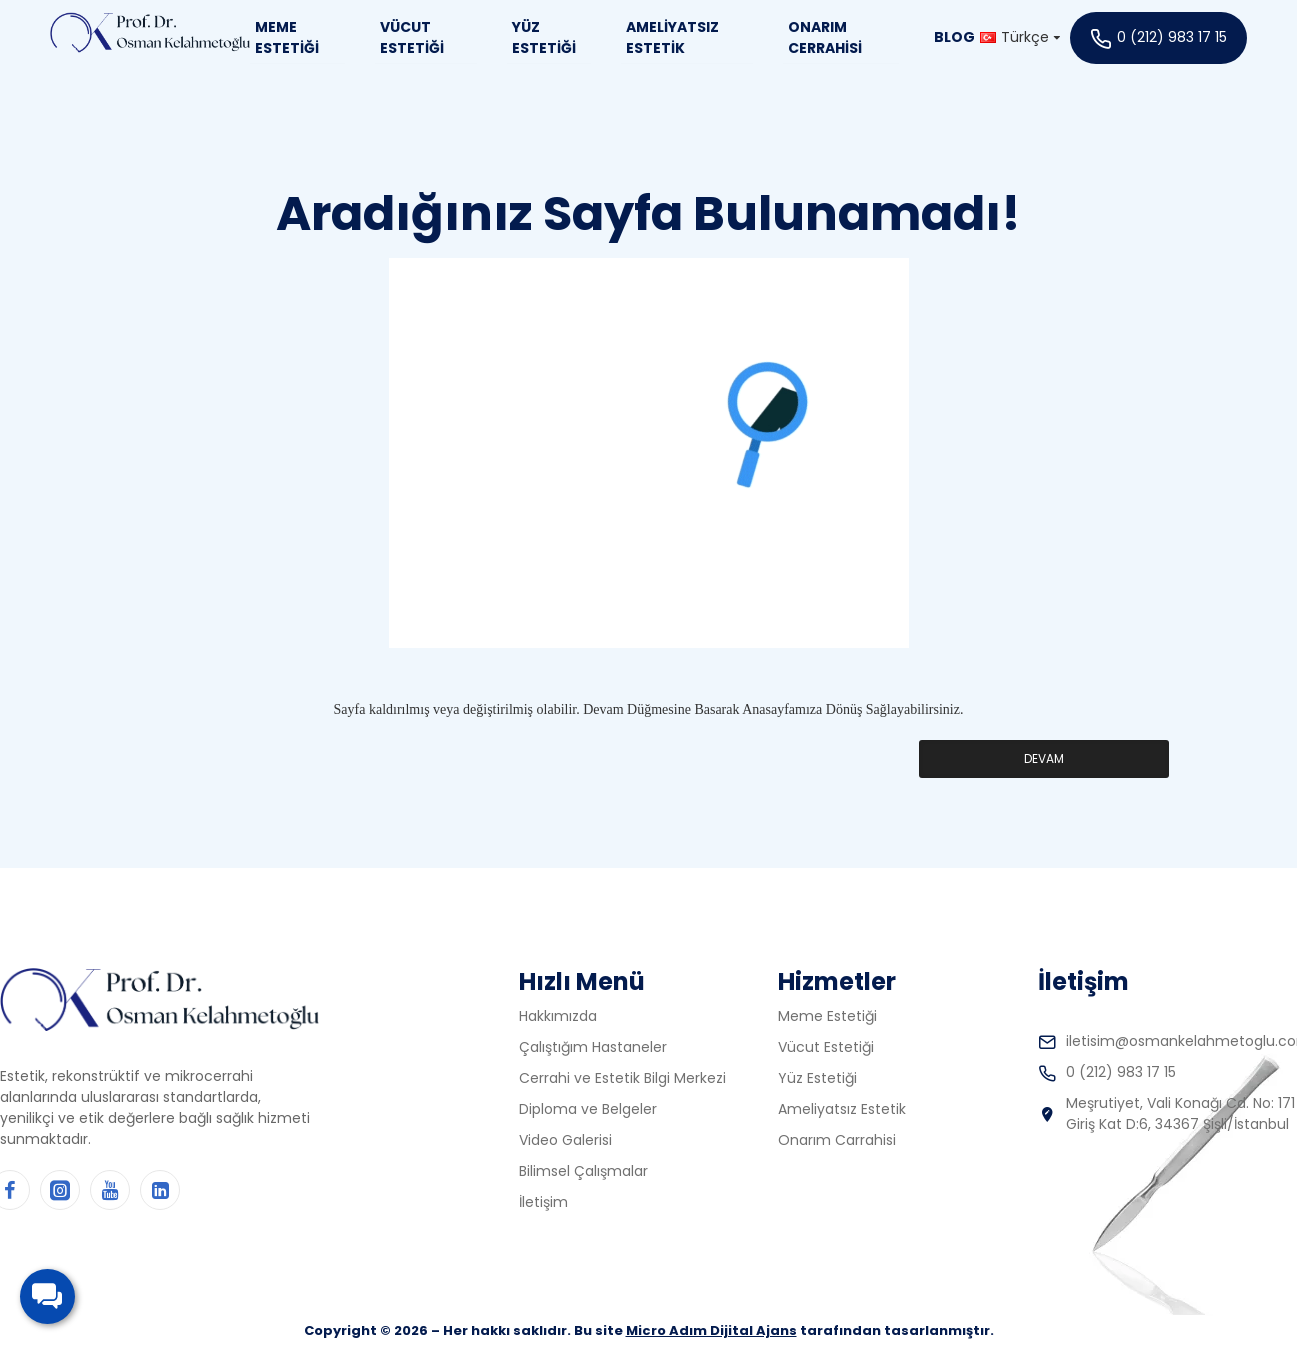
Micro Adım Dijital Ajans (711, 1331)
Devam (1044, 758)
